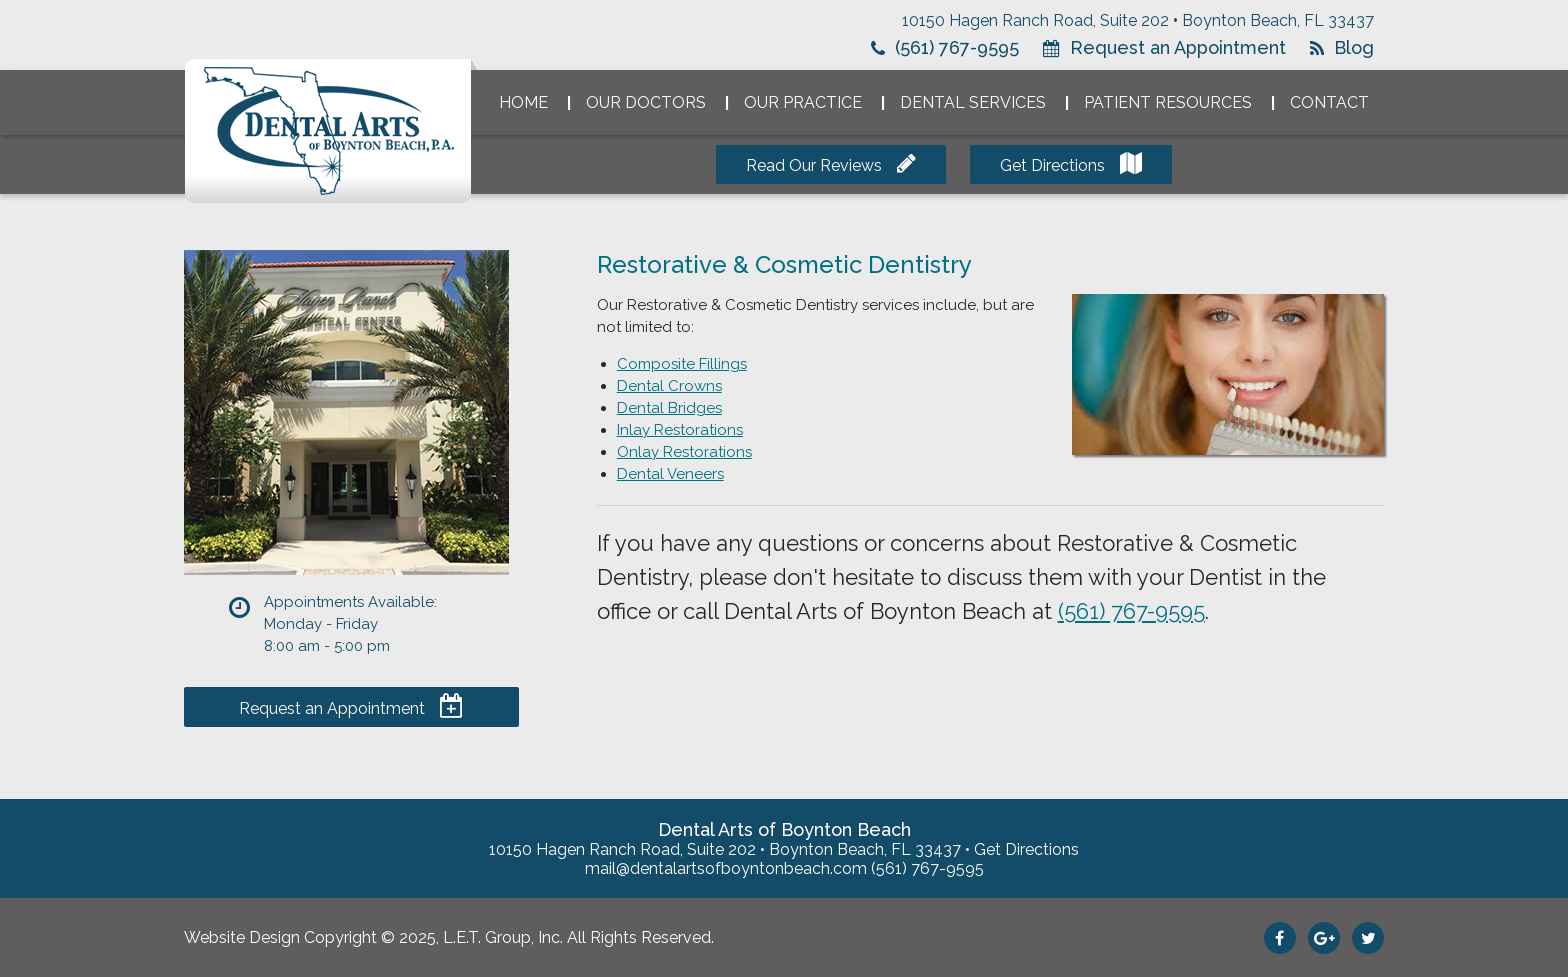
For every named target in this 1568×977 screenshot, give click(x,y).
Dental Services (973, 102)
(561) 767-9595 (957, 47)
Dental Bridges (669, 408)
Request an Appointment (1178, 47)
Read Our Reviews (814, 165)
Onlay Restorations (684, 452)
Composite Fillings (682, 364)
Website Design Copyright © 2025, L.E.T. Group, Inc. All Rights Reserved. (449, 937)
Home (523, 102)
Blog (1354, 47)
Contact (1329, 102)
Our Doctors (646, 102)
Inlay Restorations (680, 430)
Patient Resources (1168, 102)
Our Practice (803, 102)
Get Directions (1052, 165)
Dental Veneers (670, 474)
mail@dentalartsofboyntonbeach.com (726, 868)
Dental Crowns (669, 386)
